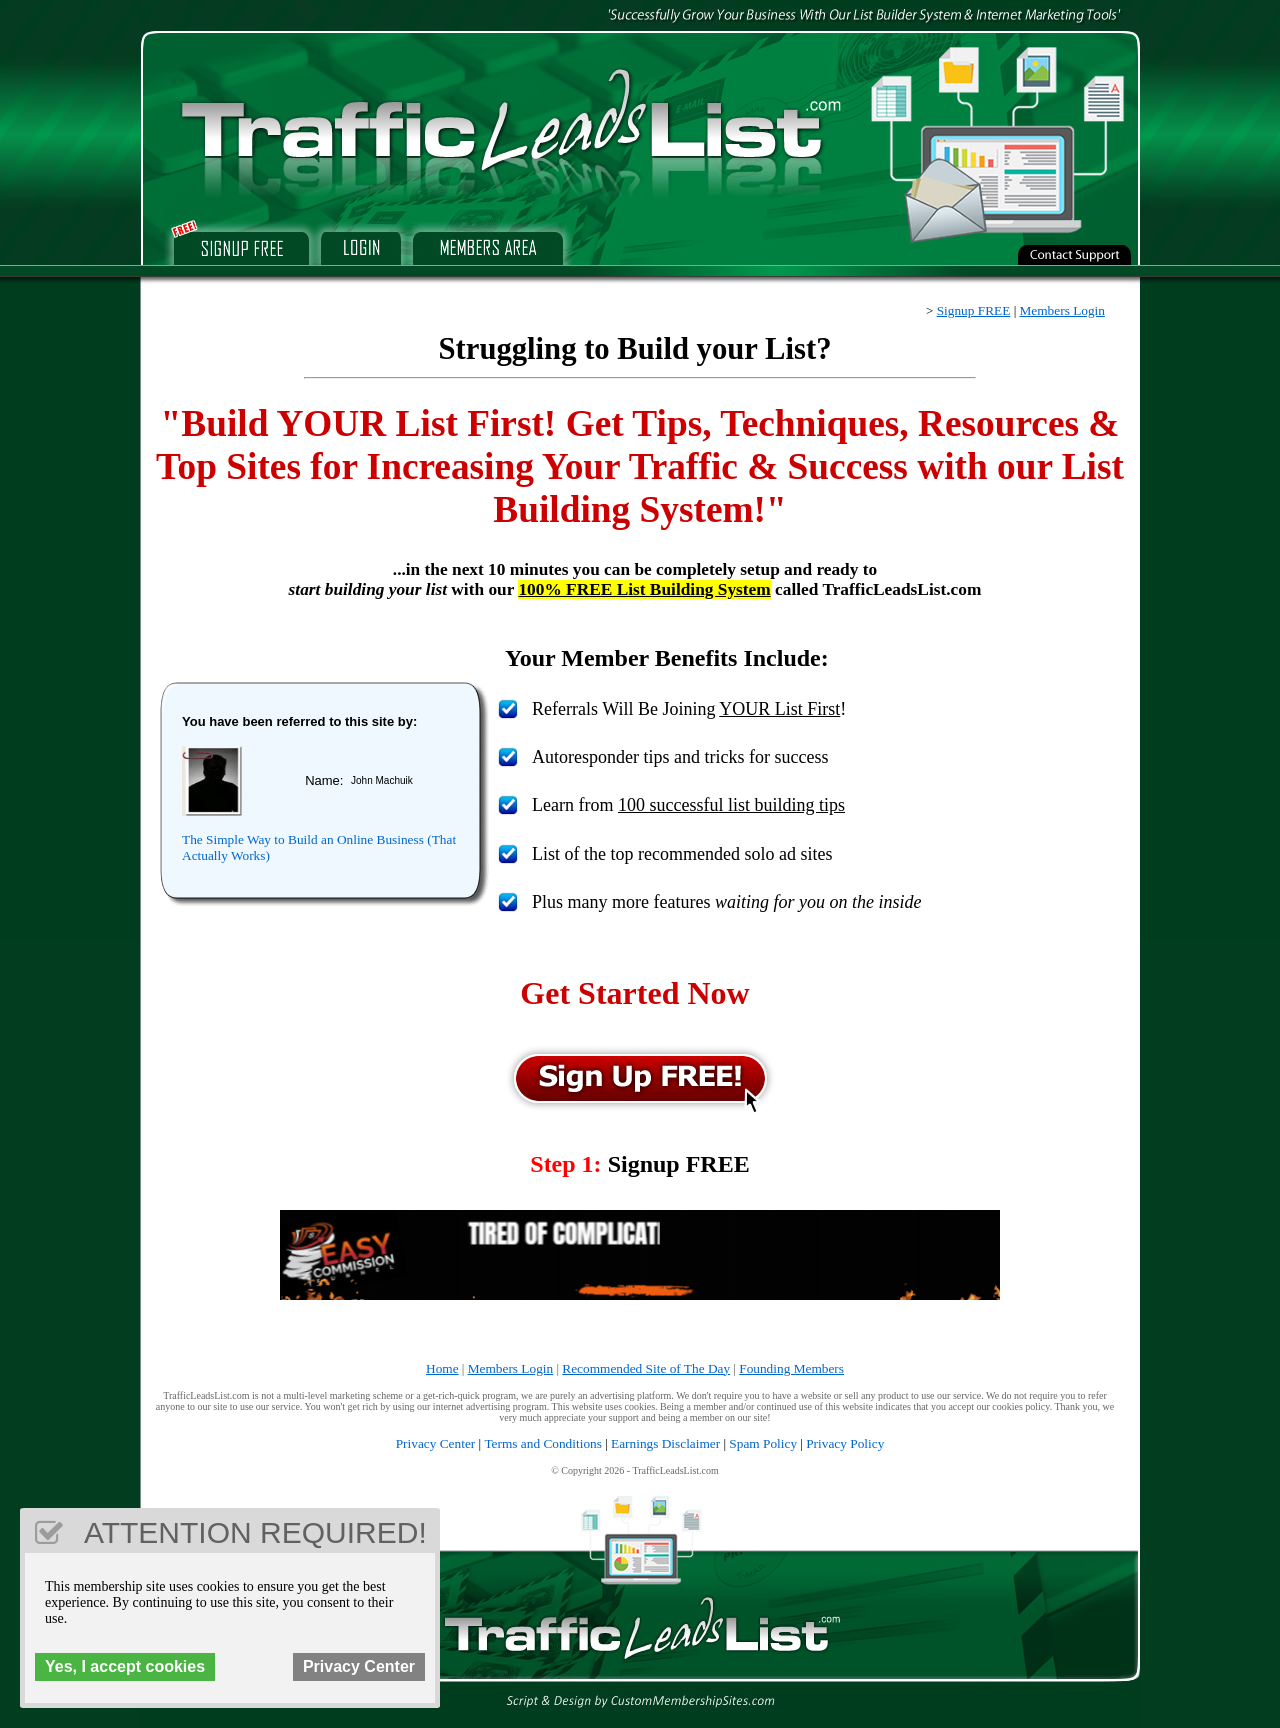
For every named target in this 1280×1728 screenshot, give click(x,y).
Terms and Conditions (543, 1443)
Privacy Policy (845, 1443)
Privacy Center (436, 1443)
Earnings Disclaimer (665, 1443)
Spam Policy (763, 1443)
